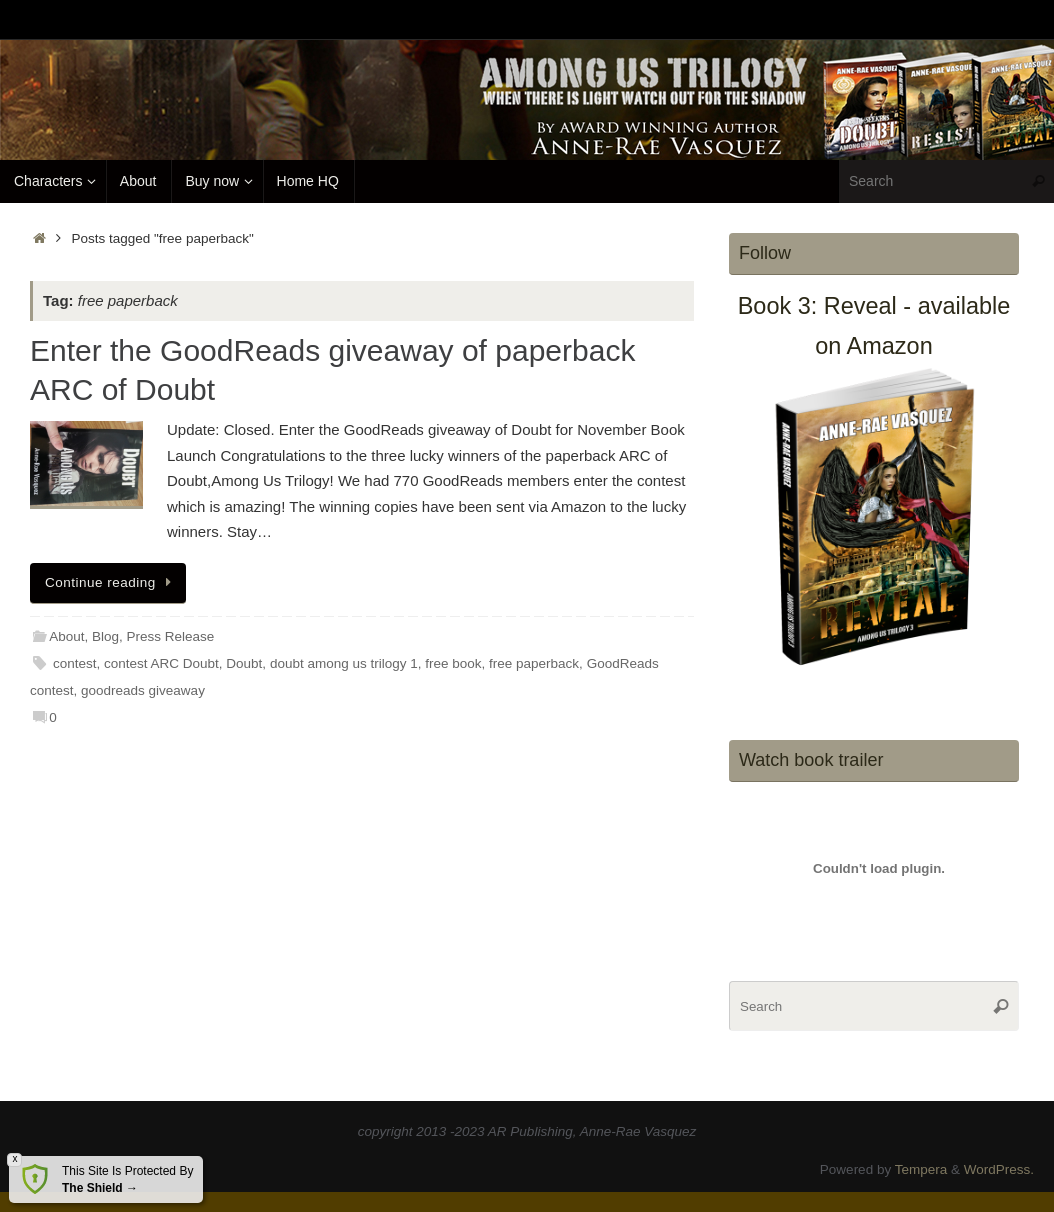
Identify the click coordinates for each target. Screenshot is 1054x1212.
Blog (105, 636)
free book (453, 663)
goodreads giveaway (143, 690)
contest (75, 663)
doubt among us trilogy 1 (344, 663)
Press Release (171, 636)
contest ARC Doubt (161, 663)
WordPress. (999, 1169)
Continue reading (111, 582)
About (66, 636)
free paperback (534, 663)
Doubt (244, 663)
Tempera (921, 1169)
